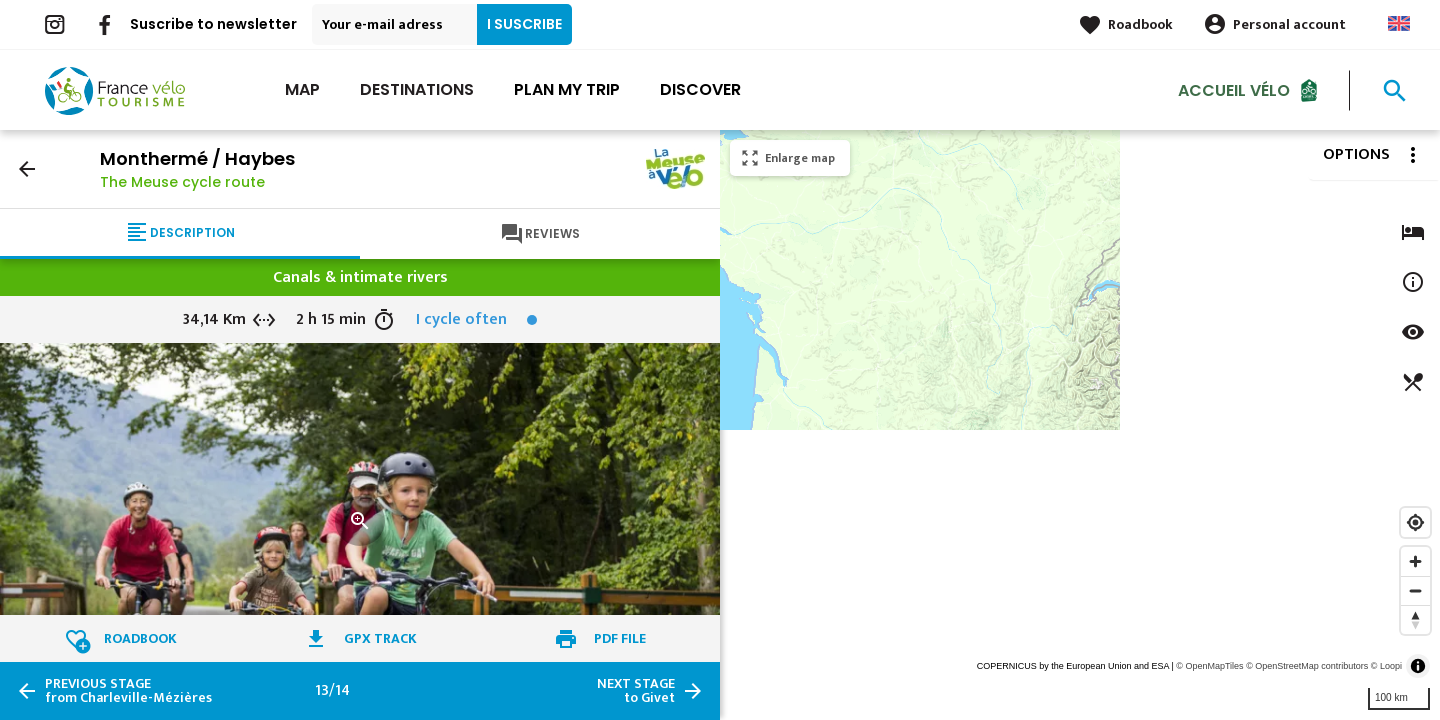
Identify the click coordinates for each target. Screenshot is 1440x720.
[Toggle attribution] (1418, 666)
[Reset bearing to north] (1415, 619)
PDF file (620, 638)
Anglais (1399, 23)
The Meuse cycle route (182, 182)
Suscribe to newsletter (213, 24)
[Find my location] (1415, 522)
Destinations (417, 89)
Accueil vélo (1234, 89)
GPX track (380, 638)
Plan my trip (567, 89)
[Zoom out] (1415, 590)
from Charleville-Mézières (128, 691)
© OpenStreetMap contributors (1307, 666)
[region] (1080, 425)
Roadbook (1140, 24)
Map (302, 89)
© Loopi (1386, 666)
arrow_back (27, 169)
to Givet (636, 691)
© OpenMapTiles (1209, 666)
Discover (700, 89)
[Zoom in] (1415, 561)
